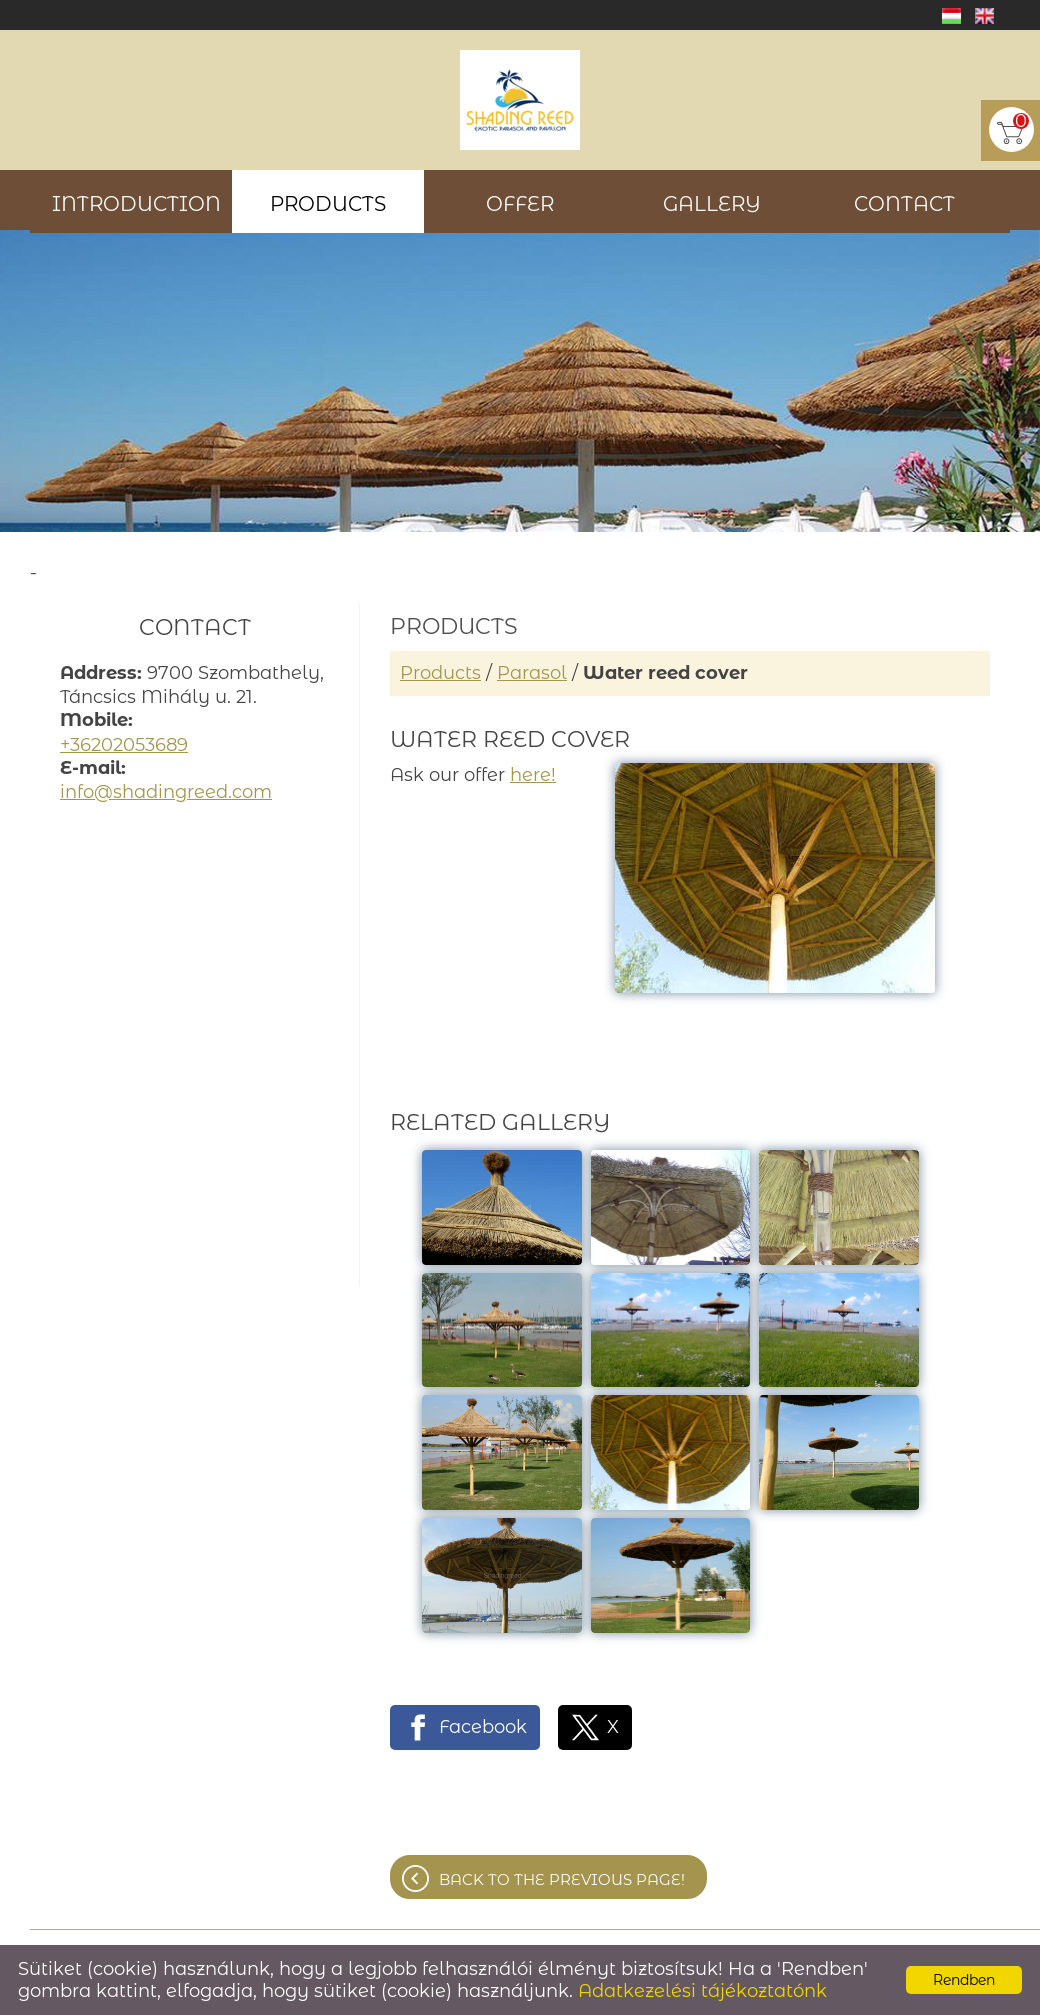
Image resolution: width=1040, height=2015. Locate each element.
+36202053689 (124, 745)
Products (440, 673)
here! (533, 775)
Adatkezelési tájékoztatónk (702, 1991)
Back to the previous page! (562, 1879)
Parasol (532, 673)
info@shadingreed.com (166, 792)
